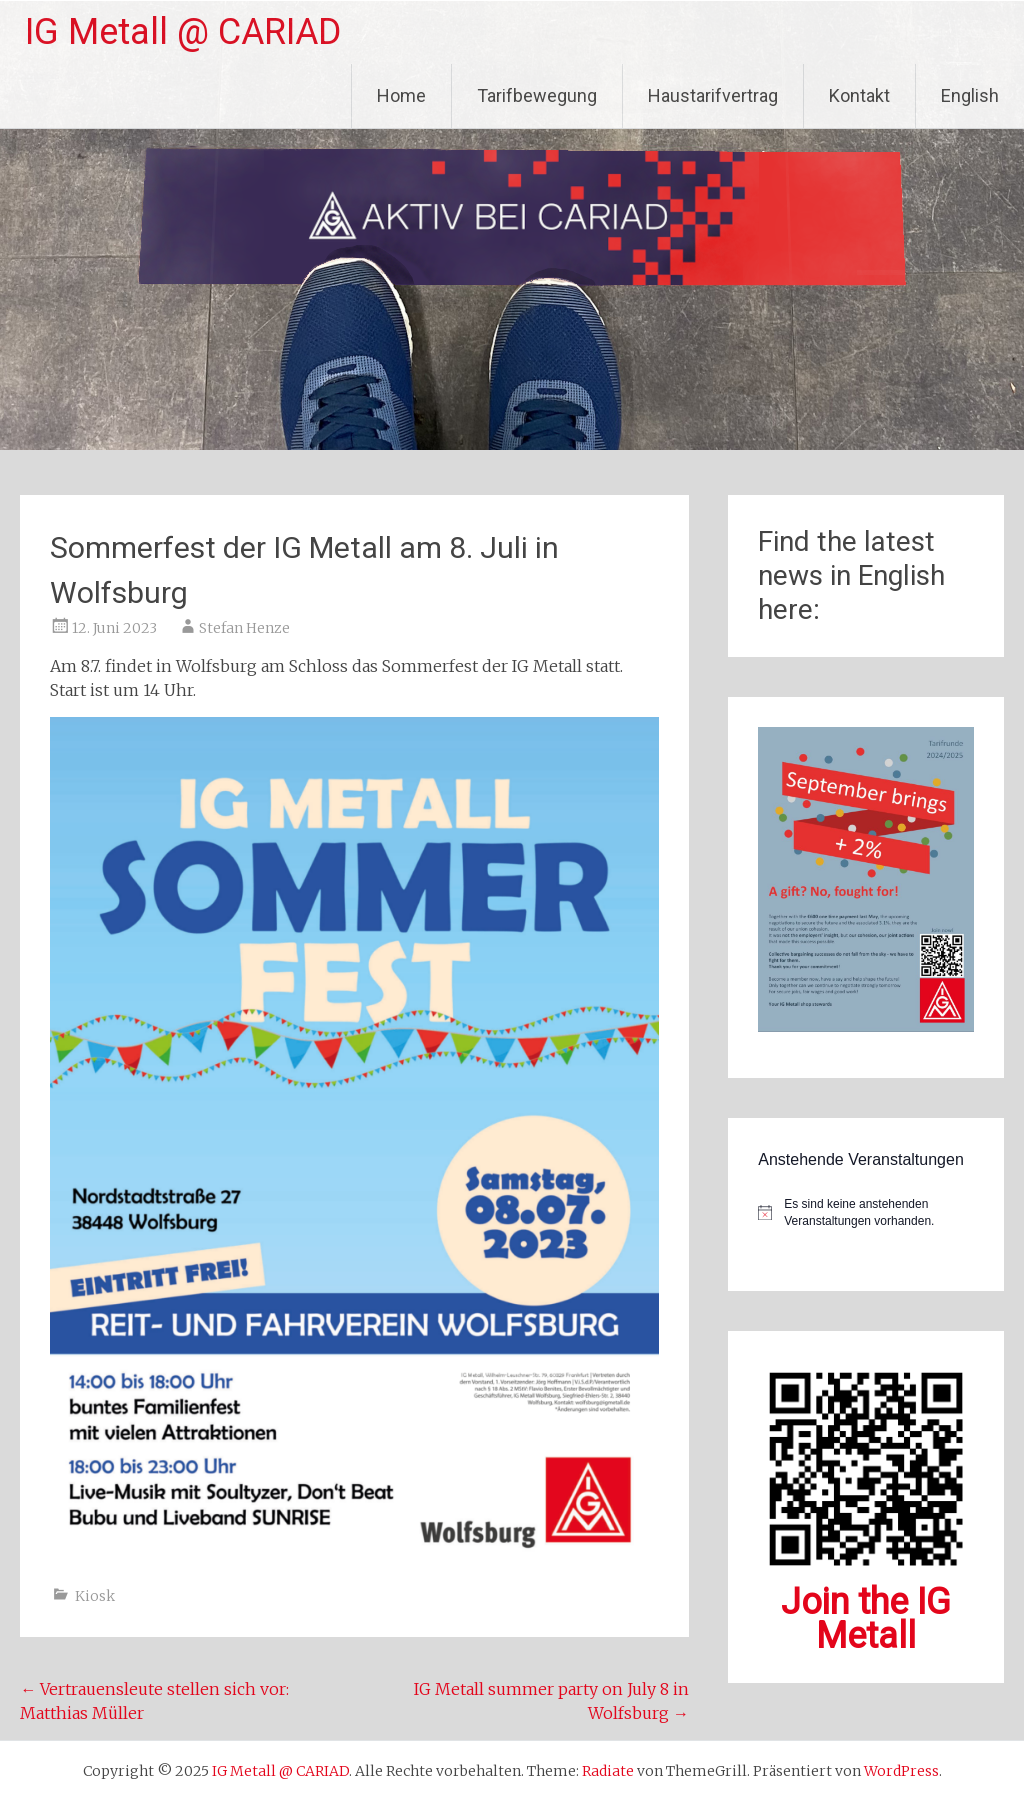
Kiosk (95, 1596)
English (970, 95)
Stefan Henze (244, 628)
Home (401, 95)
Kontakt (859, 95)
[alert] (865, 1212)
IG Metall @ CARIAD (183, 32)
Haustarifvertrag (713, 95)
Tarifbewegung (537, 95)
